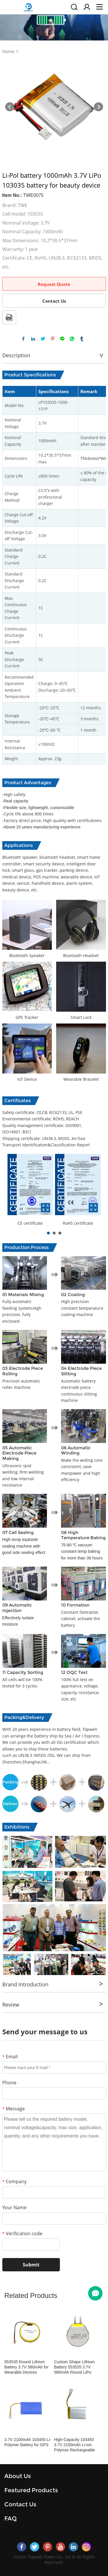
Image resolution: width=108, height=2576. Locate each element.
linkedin (33, 339)
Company (14, 2181)
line (62, 339)
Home (8, 51)
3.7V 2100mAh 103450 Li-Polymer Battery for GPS (27, 2442)
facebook (23, 339)
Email (10, 2056)
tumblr (82, 339)
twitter (43, 339)
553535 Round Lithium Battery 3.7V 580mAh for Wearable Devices (26, 2367)
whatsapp (72, 339)
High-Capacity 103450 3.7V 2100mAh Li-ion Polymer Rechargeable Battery (74, 2445)
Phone (9, 2082)
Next (98, 107)
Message (13, 2108)
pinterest (53, 339)
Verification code (22, 2233)
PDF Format (9, 317)
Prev (9, 107)
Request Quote (54, 284)
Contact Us (54, 301)
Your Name (14, 2207)
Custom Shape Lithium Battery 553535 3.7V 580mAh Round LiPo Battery (74, 2367)
